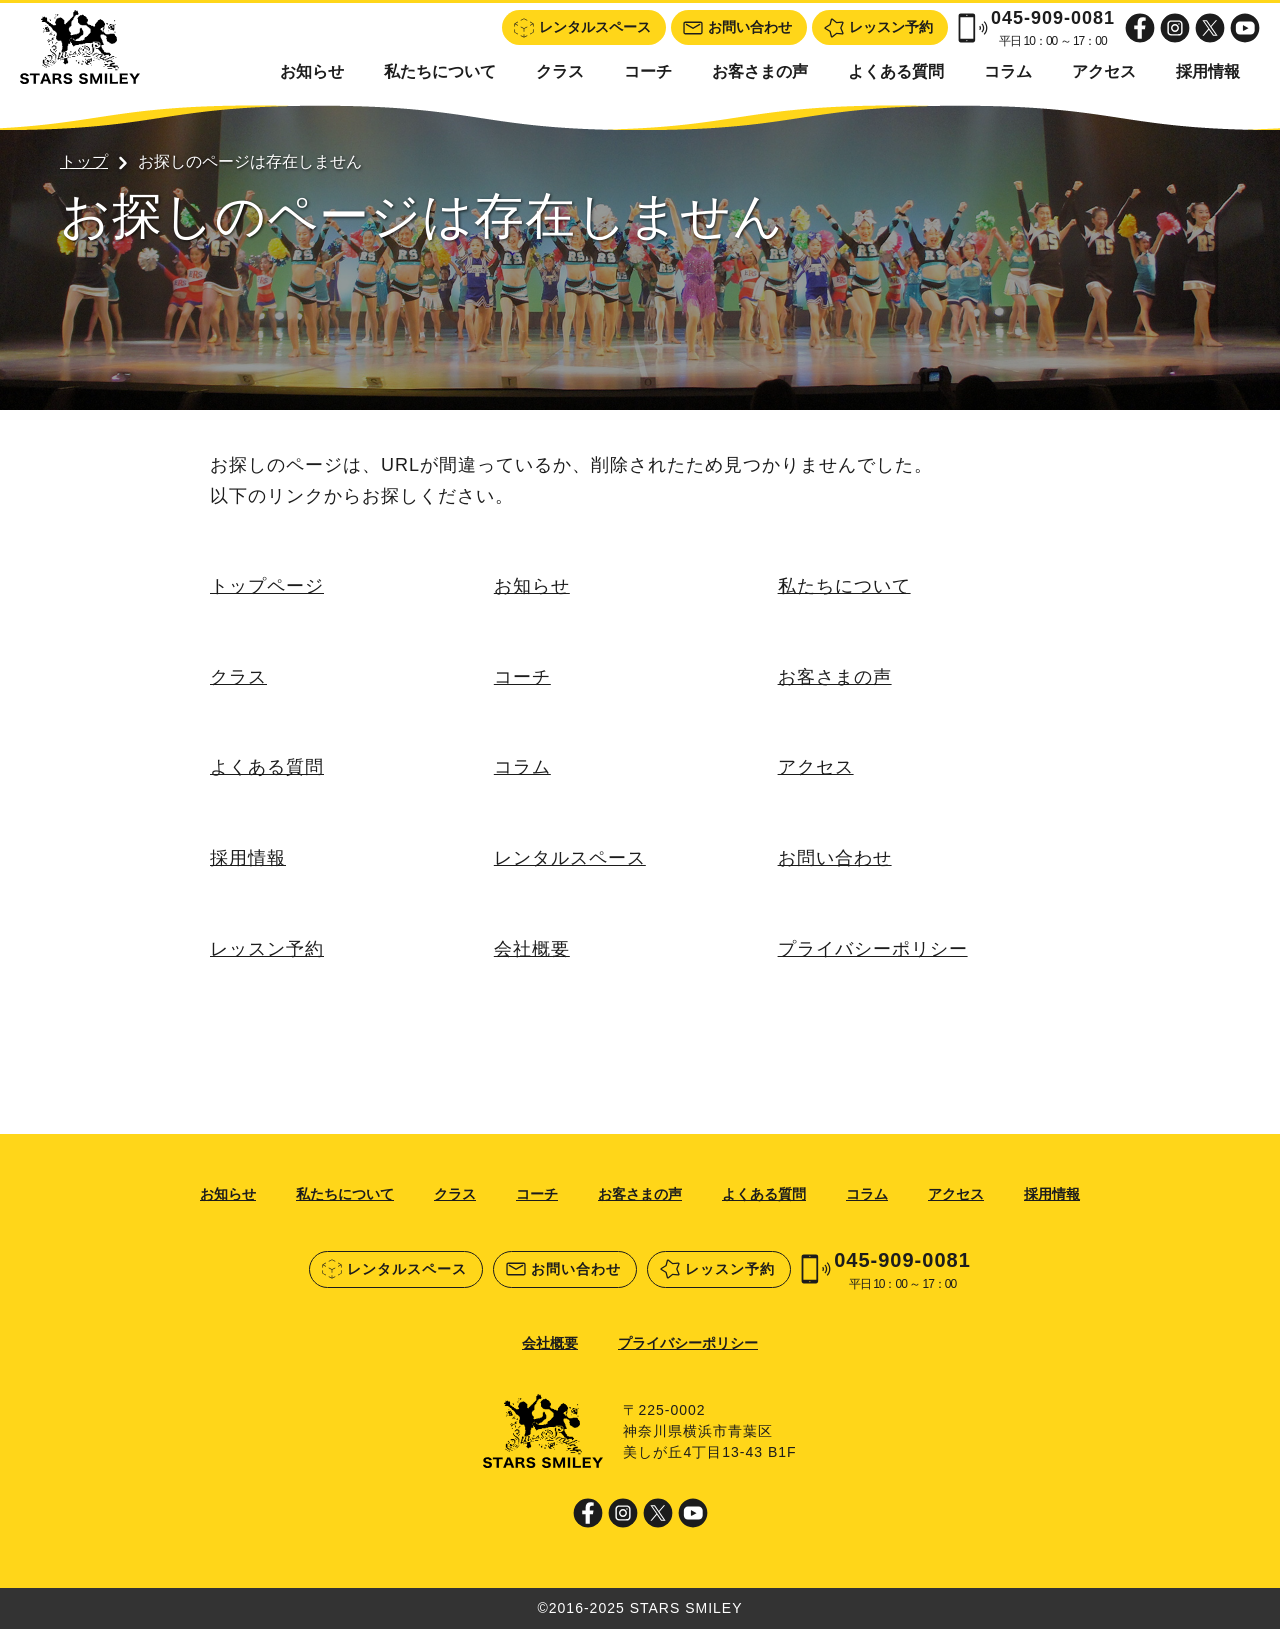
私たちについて (440, 71)
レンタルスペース (570, 858)
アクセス (1104, 71)
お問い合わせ (835, 858)
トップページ (267, 586)
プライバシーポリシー (873, 949)
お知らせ (312, 71)
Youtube (1245, 28)
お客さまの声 (760, 71)
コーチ (648, 71)
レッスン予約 (267, 949)
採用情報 (1208, 71)
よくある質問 (896, 71)
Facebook (1140, 28)
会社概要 (532, 949)
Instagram (1175, 28)
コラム (1008, 71)
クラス (560, 71)
